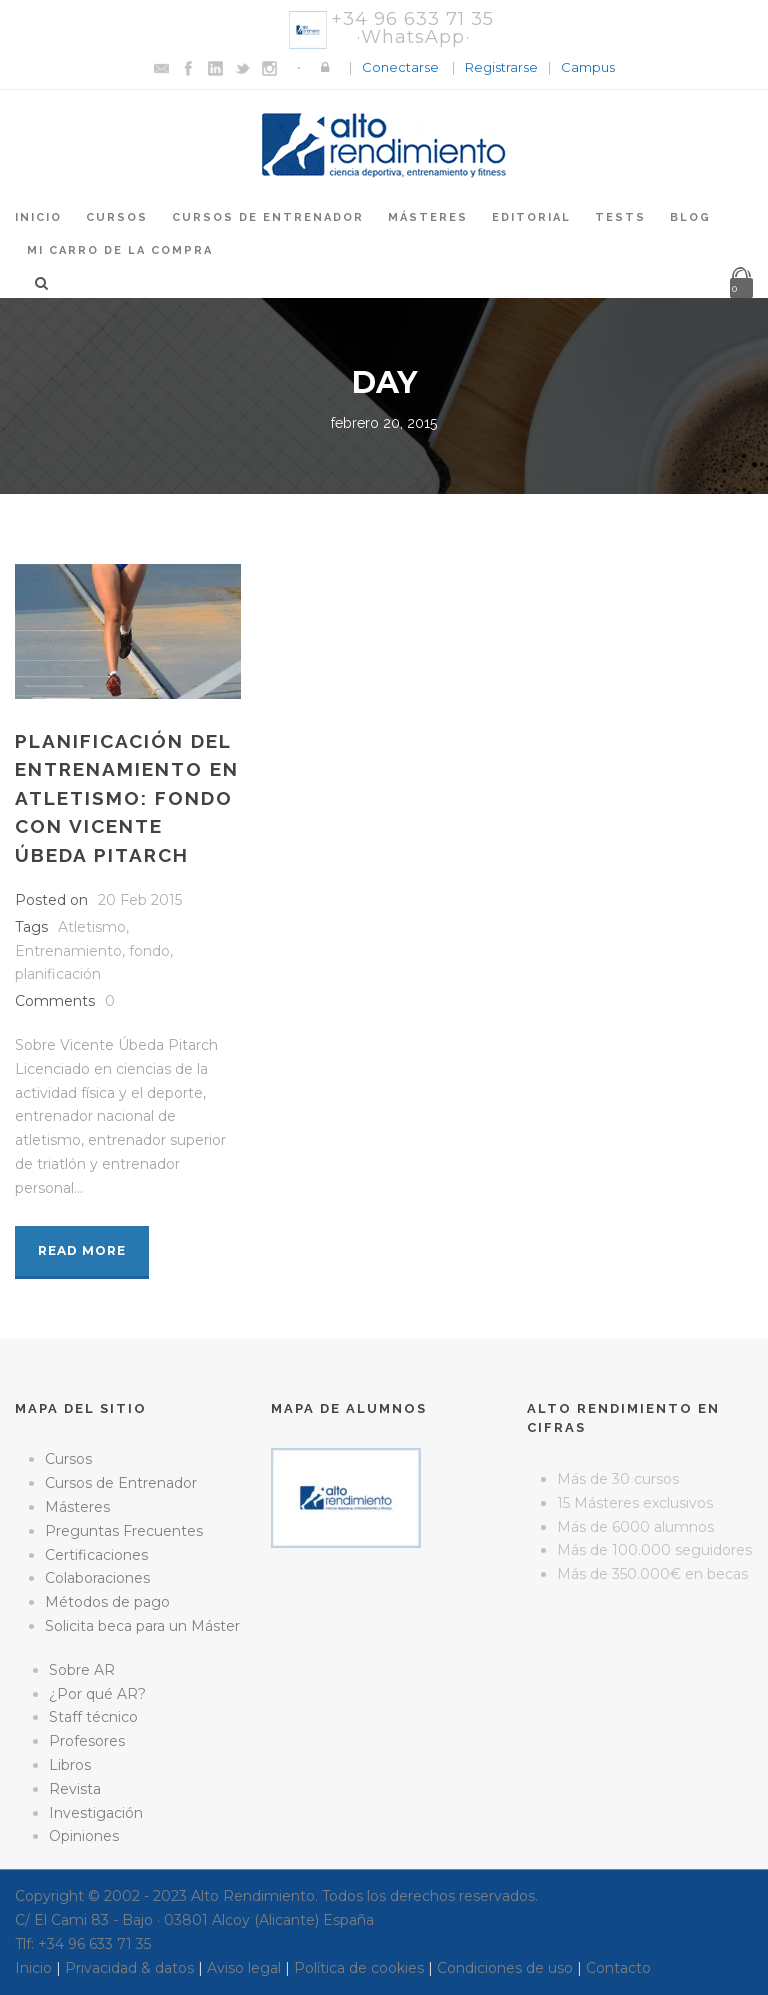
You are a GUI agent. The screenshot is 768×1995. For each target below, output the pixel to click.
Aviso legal (244, 1968)
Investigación (96, 1813)
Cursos (117, 217)
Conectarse (400, 67)
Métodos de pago (107, 1602)
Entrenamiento (68, 951)
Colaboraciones (97, 1578)
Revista (75, 1789)
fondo (149, 951)
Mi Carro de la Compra (120, 250)
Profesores (87, 1741)
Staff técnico (93, 1717)
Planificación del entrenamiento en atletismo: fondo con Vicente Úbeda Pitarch (127, 798)
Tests (620, 217)
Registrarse (501, 67)
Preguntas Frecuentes (124, 1531)
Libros (70, 1765)
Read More (82, 1250)
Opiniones (84, 1836)
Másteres (428, 217)
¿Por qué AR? (97, 1694)
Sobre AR (82, 1670)
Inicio (38, 217)
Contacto (618, 1968)
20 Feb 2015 (140, 900)
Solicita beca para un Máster (142, 1626)
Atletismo (92, 927)
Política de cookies (359, 1968)
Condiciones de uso (505, 1968)
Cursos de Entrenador (268, 217)
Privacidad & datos (129, 1968)
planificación (58, 974)
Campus (588, 67)
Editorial (531, 217)
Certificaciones (96, 1555)
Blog (690, 217)
